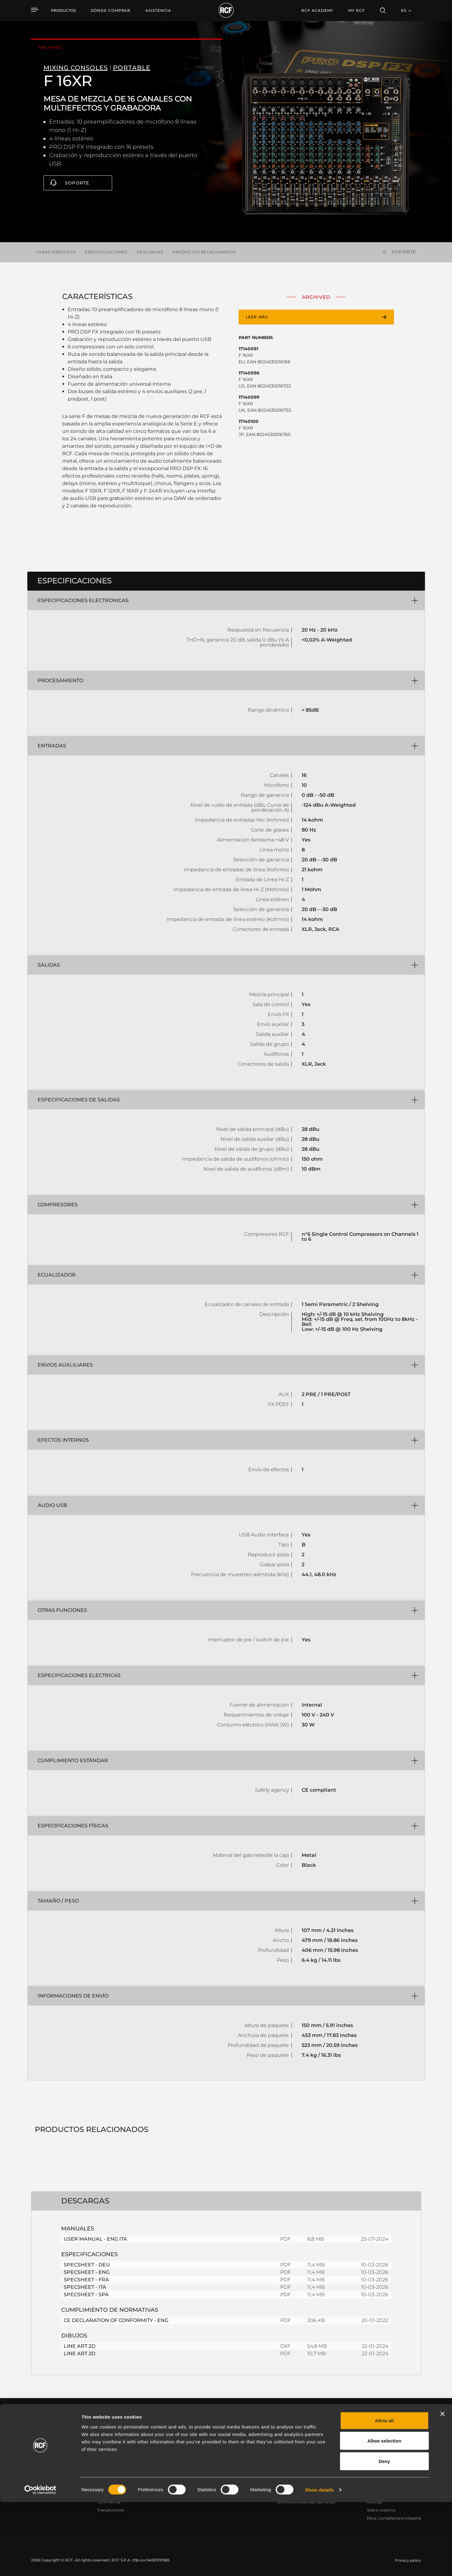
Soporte (77, 183)
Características (56, 252)
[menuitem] (110, 10)
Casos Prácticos (230, 2477)
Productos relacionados (204, 252)
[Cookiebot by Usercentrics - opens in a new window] (40, 2564)
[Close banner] (442, 2488)
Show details (319, 2563)
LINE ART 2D (79, 2346)
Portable (105, 2477)
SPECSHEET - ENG (87, 2272)
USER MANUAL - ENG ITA (95, 2239)
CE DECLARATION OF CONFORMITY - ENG (116, 2320)
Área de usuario (291, 2477)
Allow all (384, 2494)
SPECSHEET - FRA (86, 2280)
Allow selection (384, 2515)
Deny (384, 2535)
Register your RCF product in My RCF (335, 2422)
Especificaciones (106, 252)
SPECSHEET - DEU (87, 2265)
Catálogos (171, 2477)
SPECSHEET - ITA (85, 2287)
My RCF (356, 10)
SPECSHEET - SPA (86, 2294)
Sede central (378, 2477)
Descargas (150, 252)
